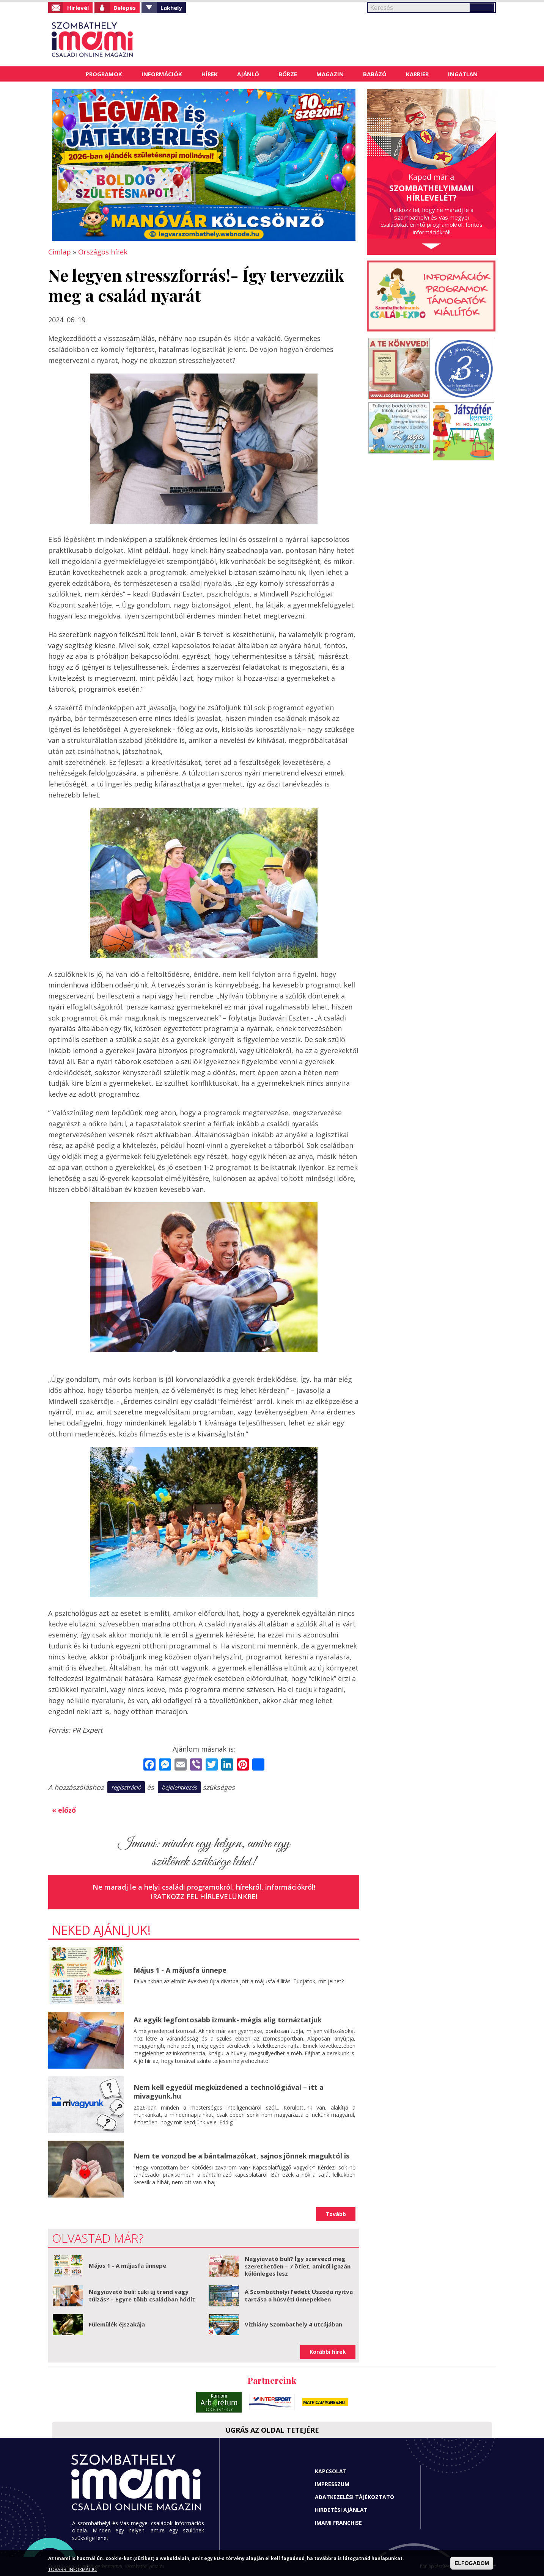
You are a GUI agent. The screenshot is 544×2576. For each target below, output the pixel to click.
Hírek (209, 74)
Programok (104, 74)
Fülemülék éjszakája (117, 2324)
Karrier (417, 74)
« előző (64, 1810)
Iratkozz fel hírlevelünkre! (204, 1896)
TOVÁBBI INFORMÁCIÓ (72, 2569)
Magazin (330, 74)
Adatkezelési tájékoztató (354, 2497)
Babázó (375, 74)
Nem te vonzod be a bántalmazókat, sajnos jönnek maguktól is (241, 2155)
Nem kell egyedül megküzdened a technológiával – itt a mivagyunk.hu (229, 2091)
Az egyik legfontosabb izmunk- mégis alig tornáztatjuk (228, 2019)
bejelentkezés (179, 1787)
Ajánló (248, 74)
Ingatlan (463, 74)
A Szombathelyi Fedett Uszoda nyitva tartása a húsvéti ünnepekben (299, 2295)
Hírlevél (78, 7)
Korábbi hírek (328, 2351)
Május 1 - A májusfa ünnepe (180, 1970)
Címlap (66, 74)
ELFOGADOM (471, 2563)
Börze (287, 74)
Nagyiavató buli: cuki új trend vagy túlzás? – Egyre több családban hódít (142, 2295)
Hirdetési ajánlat (341, 2509)
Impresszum (332, 2484)
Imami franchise (338, 2522)
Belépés (124, 7)
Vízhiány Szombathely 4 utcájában (293, 2324)
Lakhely (171, 7)
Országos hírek (102, 251)
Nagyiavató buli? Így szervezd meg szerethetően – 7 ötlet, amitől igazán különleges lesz (298, 2266)
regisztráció (126, 1787)
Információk (162, 74)
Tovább (335, 2214)
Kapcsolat (331, 2471)
